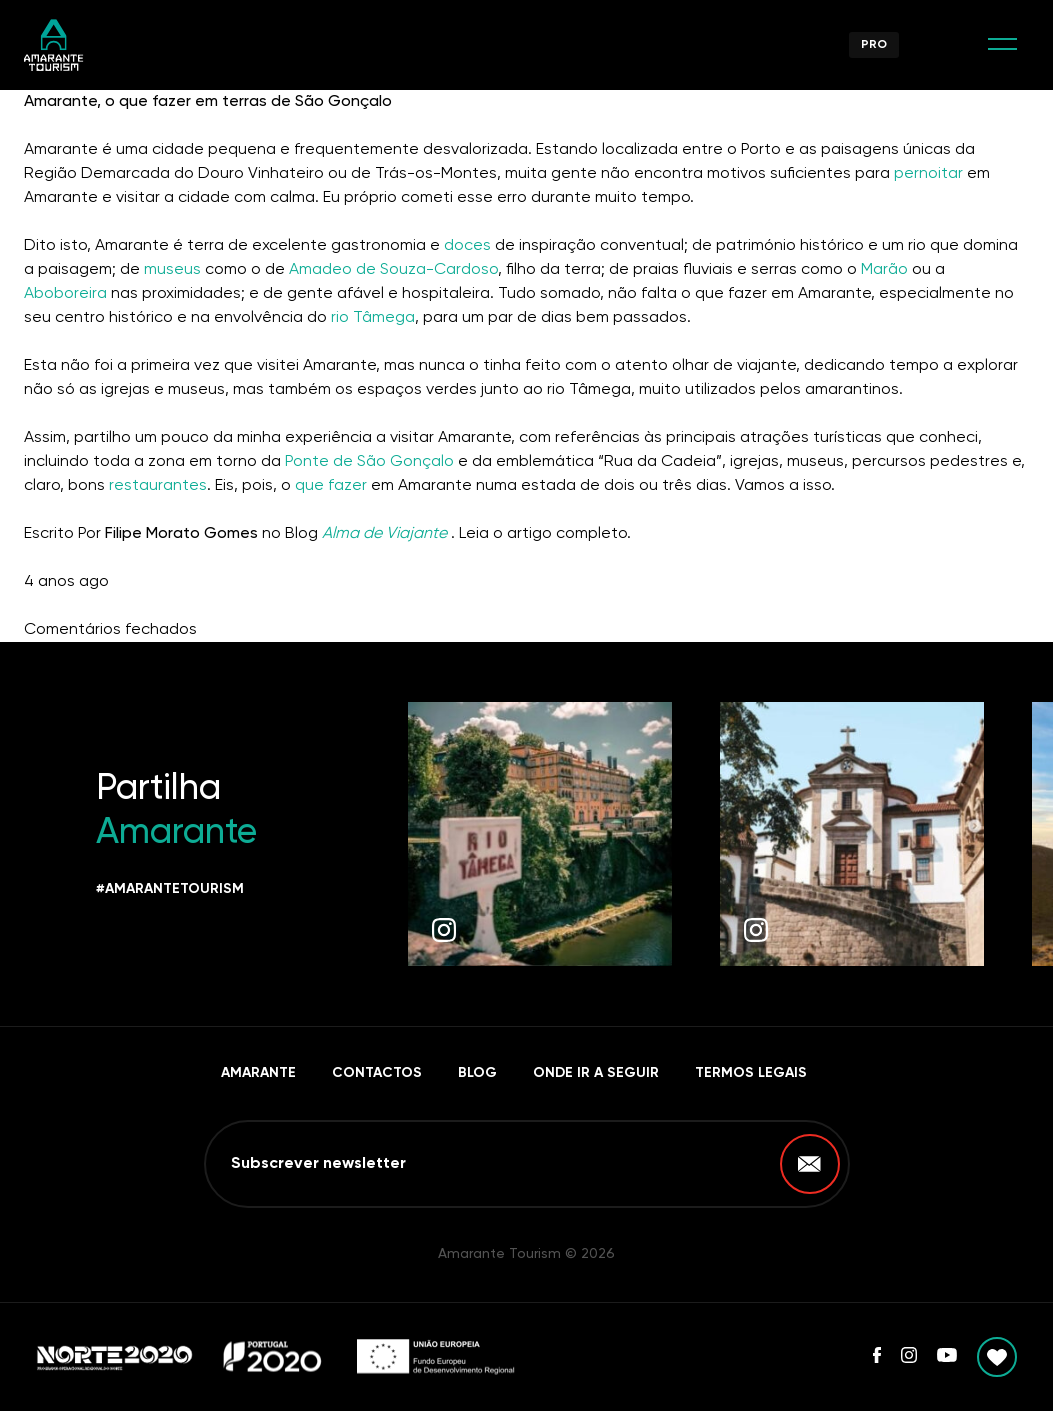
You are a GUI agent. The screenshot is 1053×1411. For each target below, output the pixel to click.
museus (172, 270)
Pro (874, 45)
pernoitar (930, 174)
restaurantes (158, 486)
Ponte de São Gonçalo (369, 462)
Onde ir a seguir (596, 1073)
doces (467, 246)
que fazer (331, 486)
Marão (884, 270)
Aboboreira (67, 294)
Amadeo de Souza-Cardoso (391, 270)
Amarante (258, 1073)
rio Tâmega (373, 318)
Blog (477, 1073)
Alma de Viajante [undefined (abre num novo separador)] (384, 534)
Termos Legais (751, 1073)
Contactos (377, 1073)
